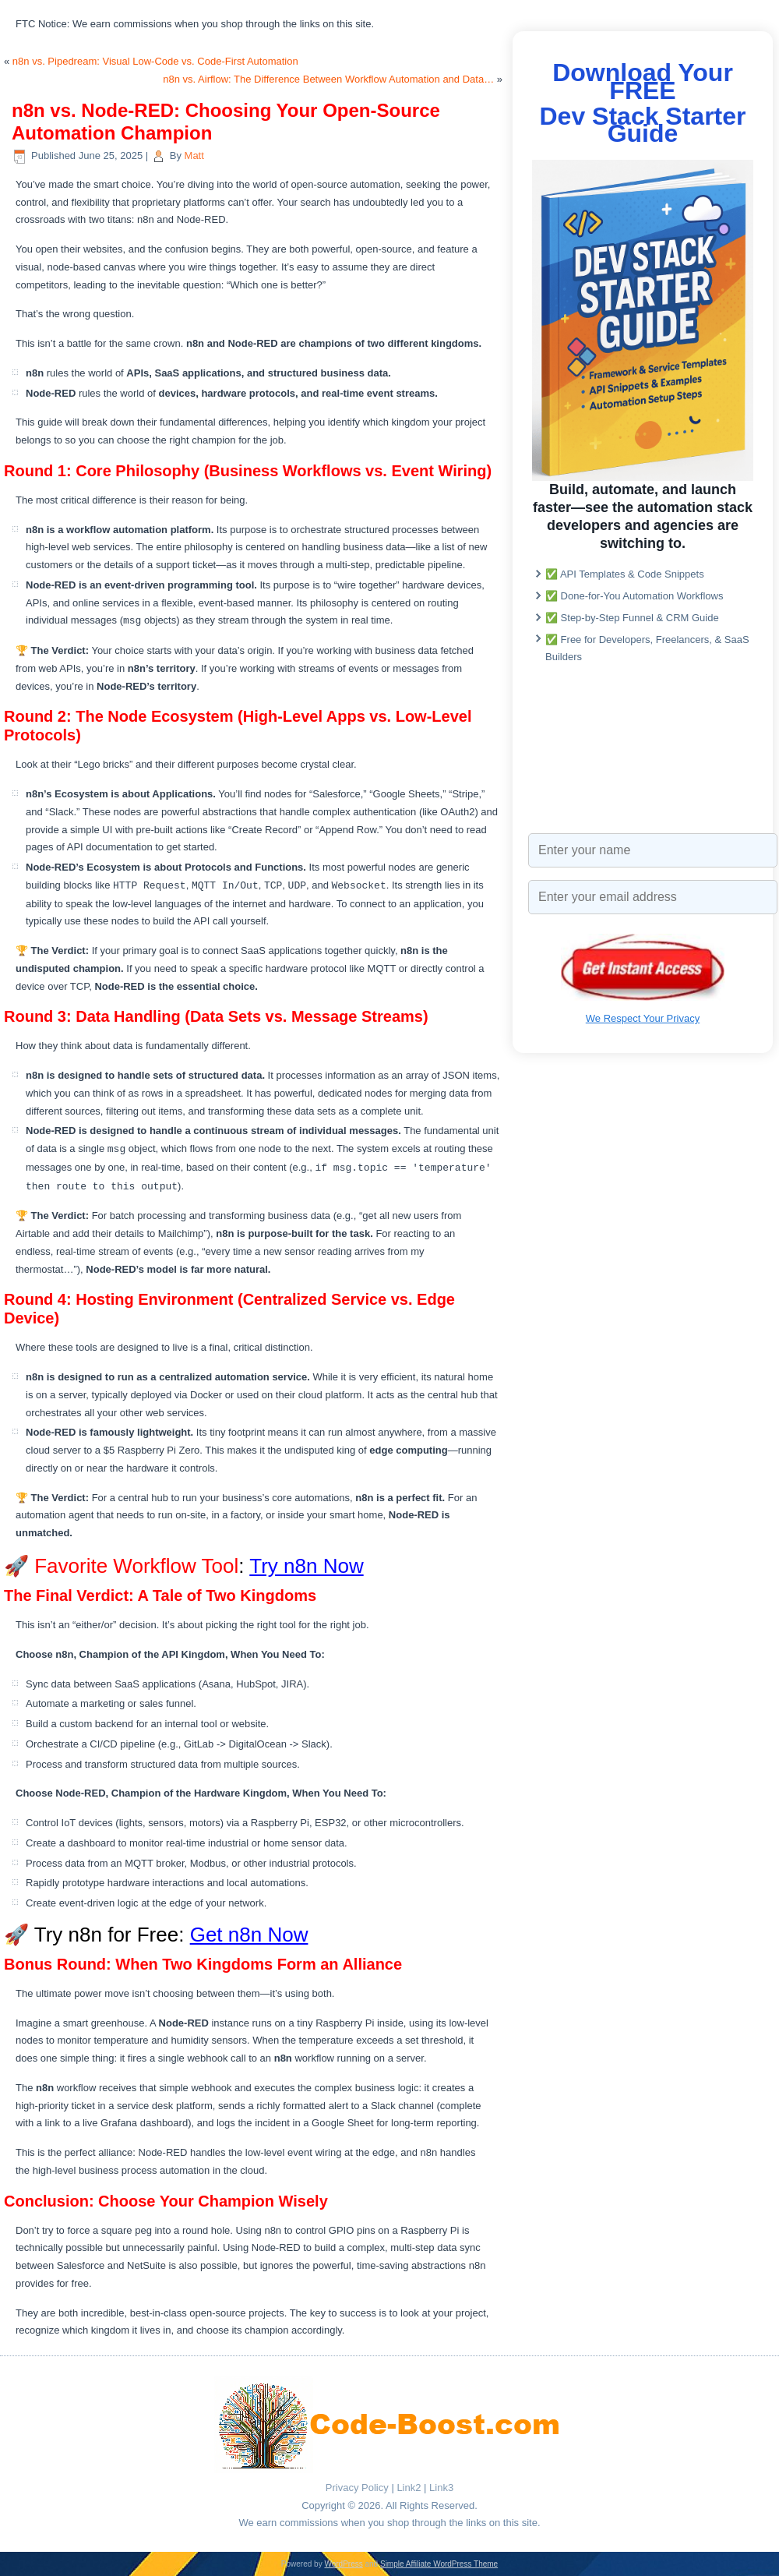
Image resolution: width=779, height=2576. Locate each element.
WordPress (343, 2564)
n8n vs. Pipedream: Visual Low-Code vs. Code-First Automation (155, 61)
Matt (194, 155)
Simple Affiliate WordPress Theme (439, 2564)
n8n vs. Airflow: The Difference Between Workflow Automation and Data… (328, 79)
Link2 (409, 2487)
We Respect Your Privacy (643, 1018)
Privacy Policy (357, 2487)
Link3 (441, 2487)
